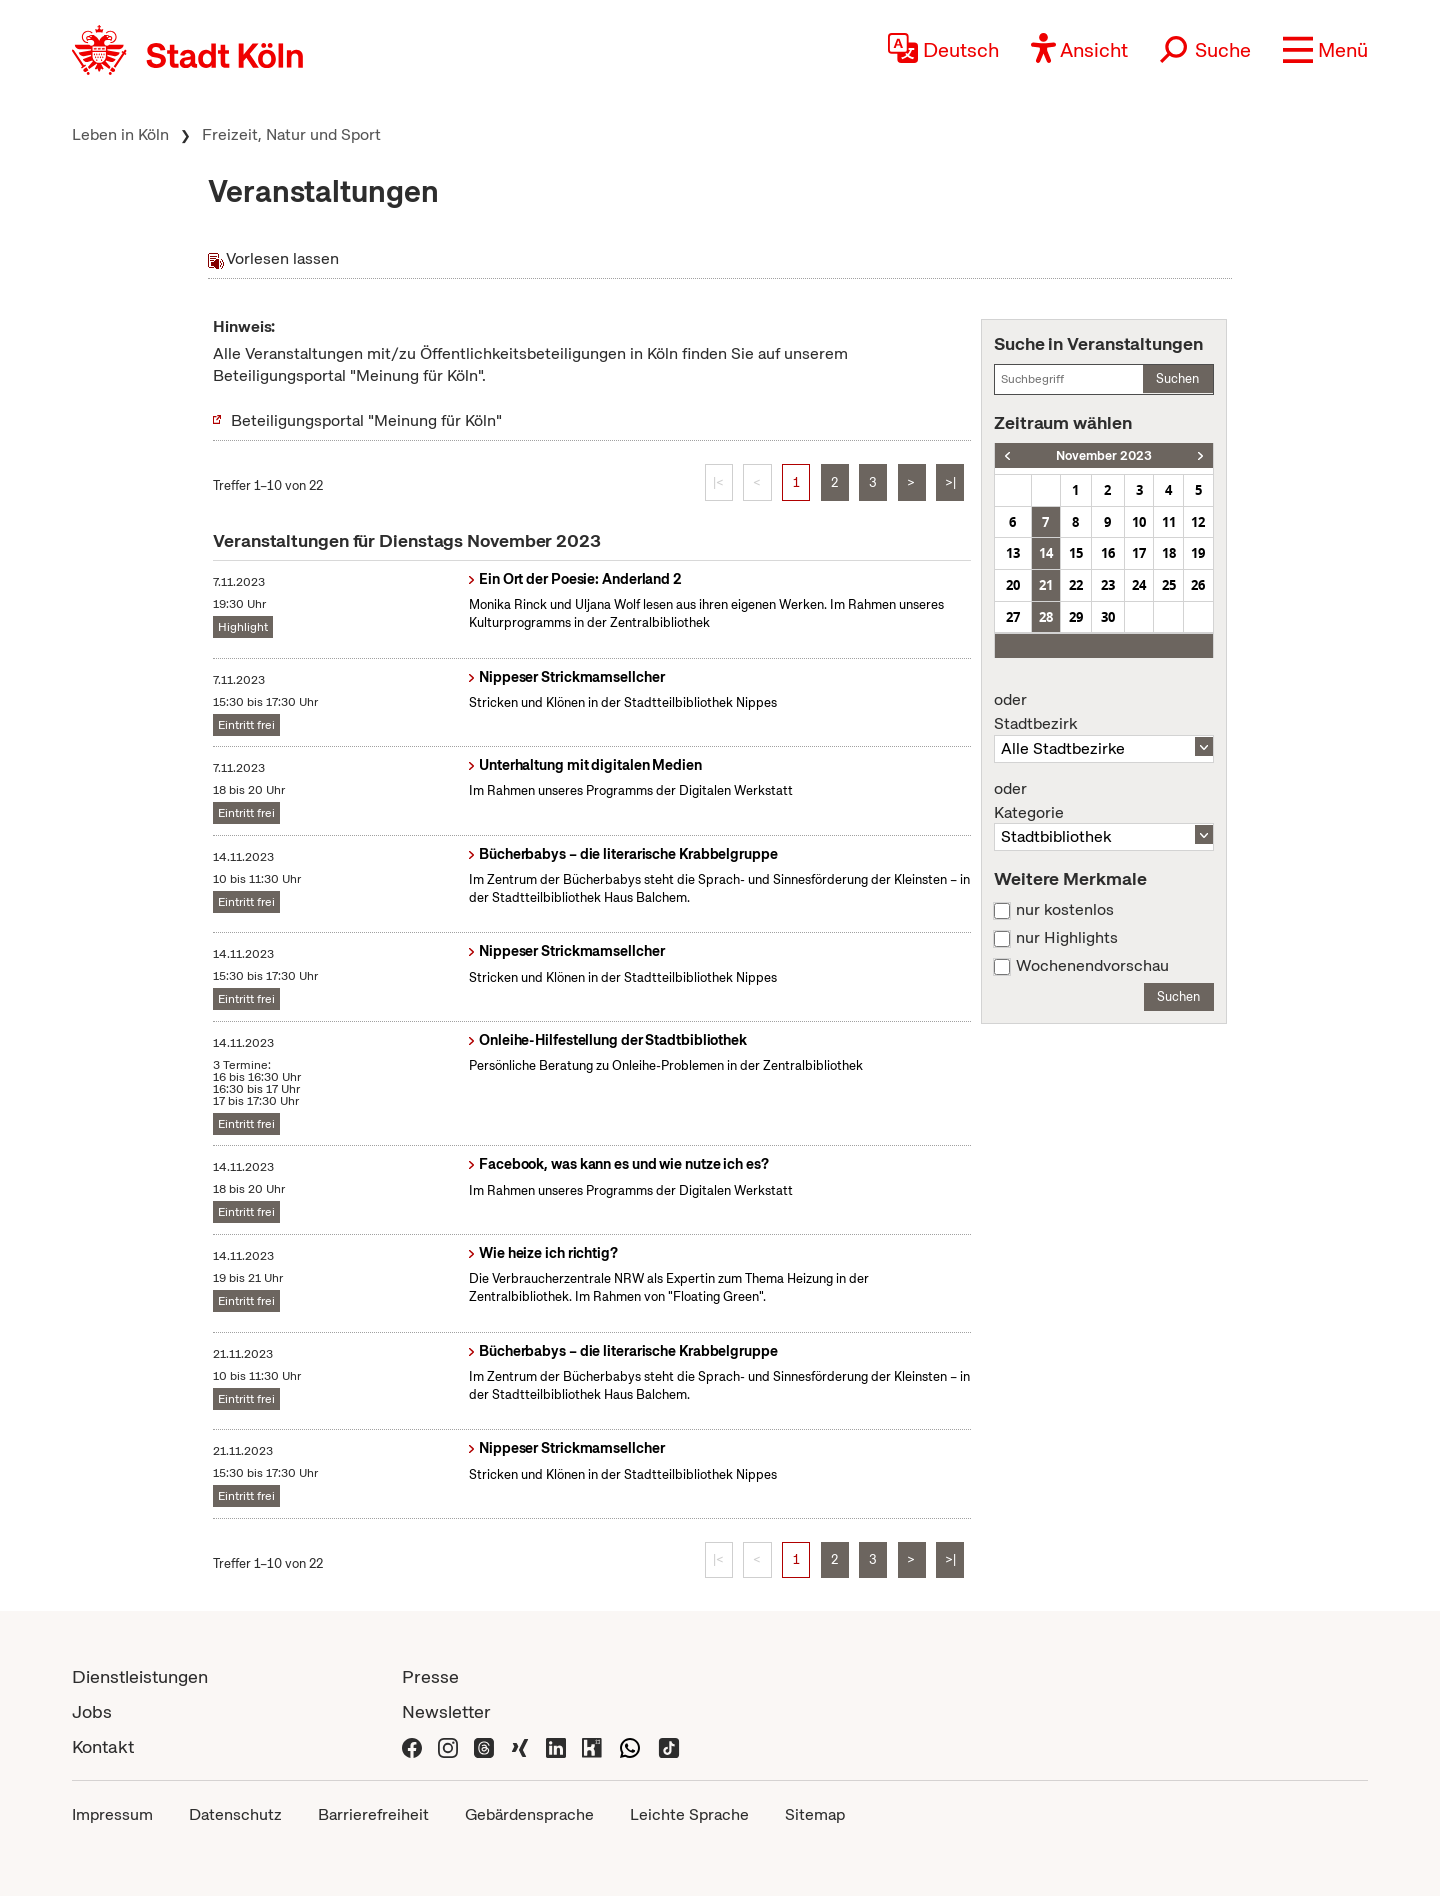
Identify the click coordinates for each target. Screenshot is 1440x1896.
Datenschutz (235, 1814)
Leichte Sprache (689, 1814)
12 (1198, 522)
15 (1076, 553)
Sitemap (815, 1814)
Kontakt (103, 1746)
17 (1139, 553)
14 (1046, 553)
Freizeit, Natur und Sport (291, 134)
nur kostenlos (1065, 910)
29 (1076, 617)
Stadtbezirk (1104, 712)
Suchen (1177, 378)
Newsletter (446, 1711)
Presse (430, 1676)
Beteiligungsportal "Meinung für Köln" (366, 420)
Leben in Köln (120, 134)
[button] (1325, 50)
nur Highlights (1067, 938)
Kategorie (1104, 801)
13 (1013, 553)
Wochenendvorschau (1092, 966)
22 (1076, 585)
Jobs (92, 1711)
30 (1108, 617)
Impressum (112, 1814)
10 (1139, 522)
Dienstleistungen (140, 1676)
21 (1046, 585)
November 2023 (1104, 455)
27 (1013, 617)
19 (1198, 553)
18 (1169, 553)
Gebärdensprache (529, 1814)
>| (950, 482)
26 (1198, 585)
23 (1108, 585)
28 (1046, 617)
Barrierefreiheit (373, 1814)
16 (1108, 553)
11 (1169, 522)
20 (1013, 585)
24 (1139, 585)
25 (1169, 585)
